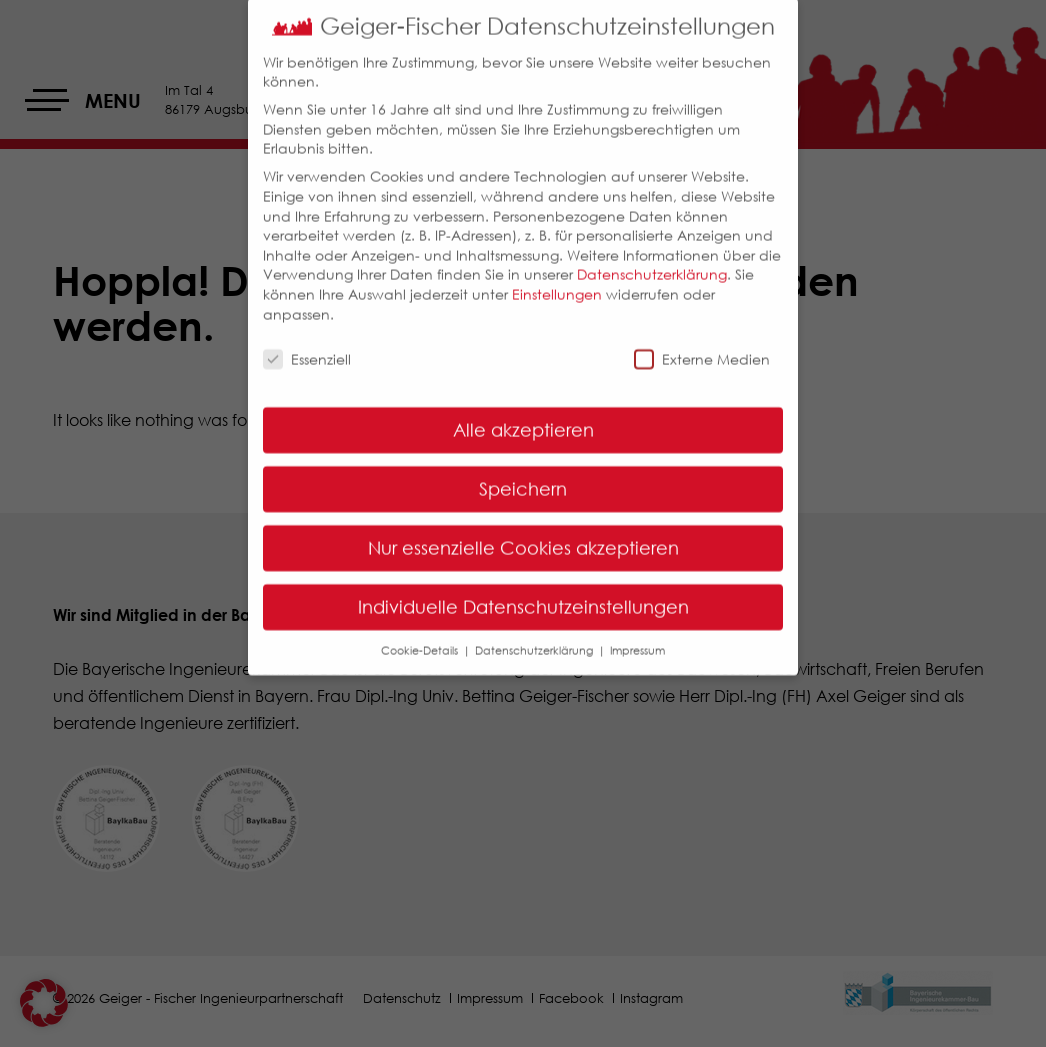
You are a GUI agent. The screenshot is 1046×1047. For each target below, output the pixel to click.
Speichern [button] (523, 474)
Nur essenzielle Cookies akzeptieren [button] (523, 533)
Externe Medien (702, 344)
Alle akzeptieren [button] (523, 415)
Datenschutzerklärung (652, 259)
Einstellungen (557, 279)
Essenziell (307, 344)
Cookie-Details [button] (421, 635)
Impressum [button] (637, 635)
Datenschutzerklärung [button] (535, 635)
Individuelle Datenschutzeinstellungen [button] (523, 592)
